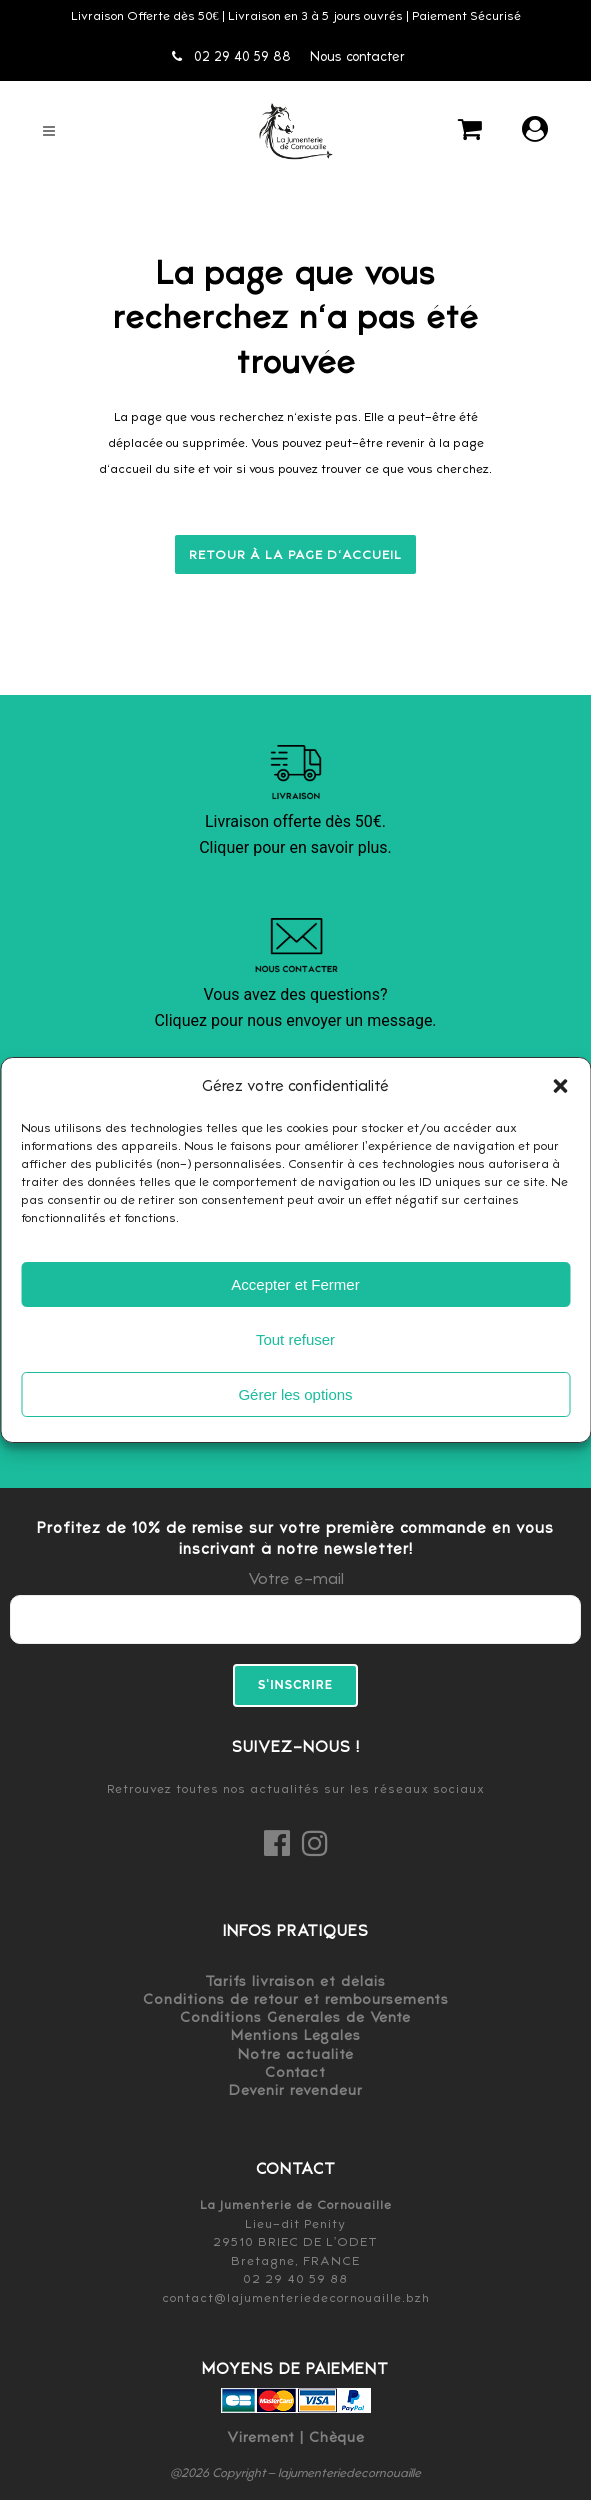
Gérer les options (295, 1394)
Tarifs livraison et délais (295, 1981)
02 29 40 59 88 (231, 56)
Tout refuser (295, 1339)
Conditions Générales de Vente (295, 2017)
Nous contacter (357, 56)
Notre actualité (296, 2054)
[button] (560, 1086)
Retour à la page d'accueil (295, 554)
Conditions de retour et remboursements (296, 1999)
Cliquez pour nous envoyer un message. (295, 1020)
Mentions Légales (296, 2035)
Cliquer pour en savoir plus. (295, 847)
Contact (295, 2072)
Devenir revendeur (296, 2090)
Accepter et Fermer (295, 1284)
